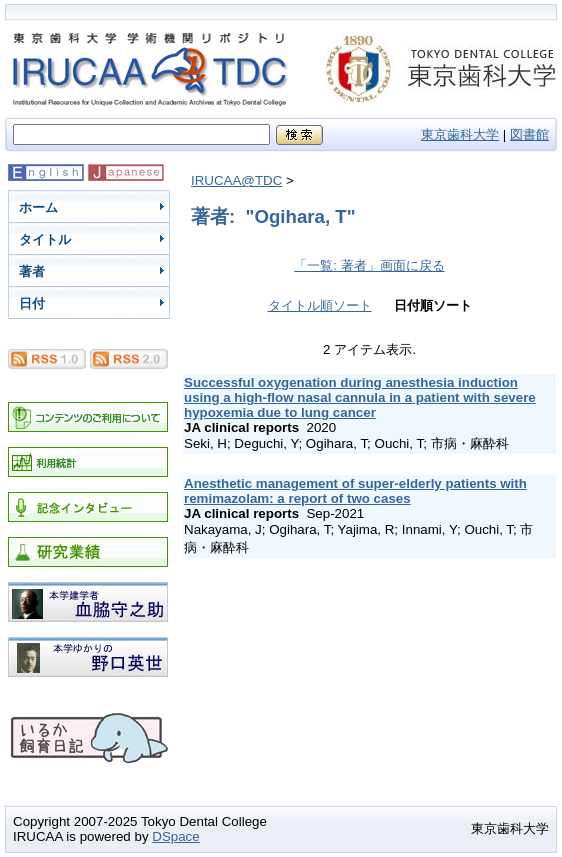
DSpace (175, 836)
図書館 (529, 134)
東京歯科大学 (460, 134)
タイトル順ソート (320, 305)
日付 (32, 303)
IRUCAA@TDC (236, 180)
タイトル (45, 239)
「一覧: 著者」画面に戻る (369, 265)
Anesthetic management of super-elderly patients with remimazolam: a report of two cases (355, 491)
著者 (32, 271)
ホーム (38, 207)
